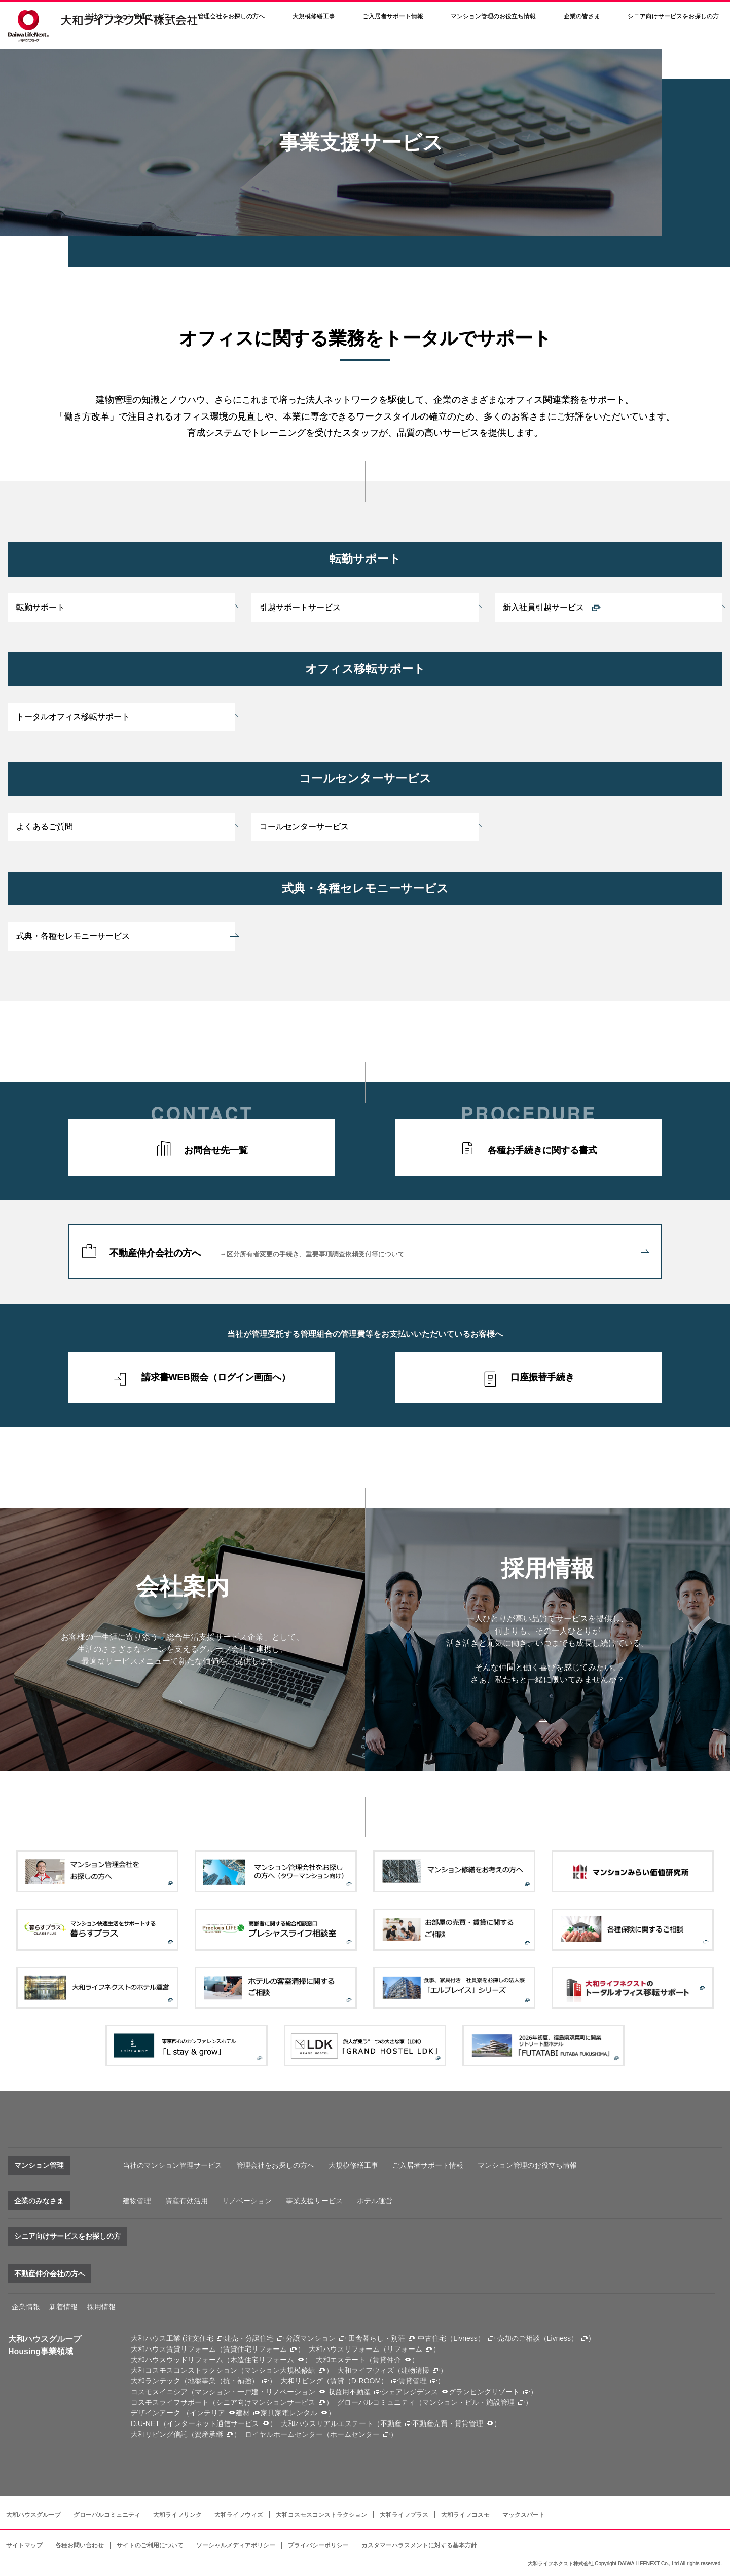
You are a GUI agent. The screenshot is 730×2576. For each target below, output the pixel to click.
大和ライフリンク (177, 2514)
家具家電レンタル (289, 2413)
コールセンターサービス (304, 826)
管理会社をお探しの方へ (231, 40)
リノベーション (247, 2200)
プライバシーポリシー (318, 2545)
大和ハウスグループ (33, 2514)
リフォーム (404, 2349)
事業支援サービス (314, 2200)
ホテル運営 (374, 2200)
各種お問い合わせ (79, 2545)
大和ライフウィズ (238, 2514)
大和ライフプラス (404, 2514)
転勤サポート (40, 607)
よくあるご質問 (44, 826)
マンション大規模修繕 (279, 2370)
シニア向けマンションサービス (265, 2402)
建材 (243, 2413)
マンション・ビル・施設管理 (468, 2402)
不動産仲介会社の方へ (379, 1253)
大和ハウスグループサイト (520, 12)
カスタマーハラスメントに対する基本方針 (419, 2545)
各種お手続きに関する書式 (542, 1150)
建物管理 (137, 2200)
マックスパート (523, 2514)
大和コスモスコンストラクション (321, 2514)
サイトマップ (24, 2545)
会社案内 (307, 12)
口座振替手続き (542, 1377)
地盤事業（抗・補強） (223, 2381)
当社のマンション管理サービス (172, 2165)
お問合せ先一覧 (216, 1150)
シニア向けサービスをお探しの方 (67, 2236)
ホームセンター (355, 2434)
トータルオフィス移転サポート (73, 716)
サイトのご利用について (150, 2545)
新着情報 (63, 2307)
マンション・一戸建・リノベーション (255, 2392)
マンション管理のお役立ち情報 (527, 2165)
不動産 (391, 2423)
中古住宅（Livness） (451, 2338)
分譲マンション (311, 2338)
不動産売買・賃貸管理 (447, 2423)
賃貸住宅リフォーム (255, 2349)
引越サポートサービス (300, 607)
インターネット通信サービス (213, 2423)
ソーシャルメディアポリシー (235, 2545)
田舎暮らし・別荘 (376, 2338)
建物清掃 (415, 2370)
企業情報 (26, 2307)
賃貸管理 (412, 2381)
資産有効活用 (186, 2200)
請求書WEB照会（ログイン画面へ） (215, 1377)
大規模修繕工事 (314, 40)
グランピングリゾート (484, 2392)
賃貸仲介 (387, 2360)
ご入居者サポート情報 (427, 2165)
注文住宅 (199, 2338)
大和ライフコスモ (465, 2514)
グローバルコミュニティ (107, 2514)
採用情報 (394, 12)
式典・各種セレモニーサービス (73, 936)
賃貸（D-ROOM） (359, 2381)
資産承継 (209, 2434)
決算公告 (351, 12)
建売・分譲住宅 (249, 2338)
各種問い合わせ (447, 12)
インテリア (207, 2413)
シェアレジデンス (409, 2392)
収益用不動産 (349, 2392)
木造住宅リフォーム (262, 2360)
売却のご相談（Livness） (537, 2338)
